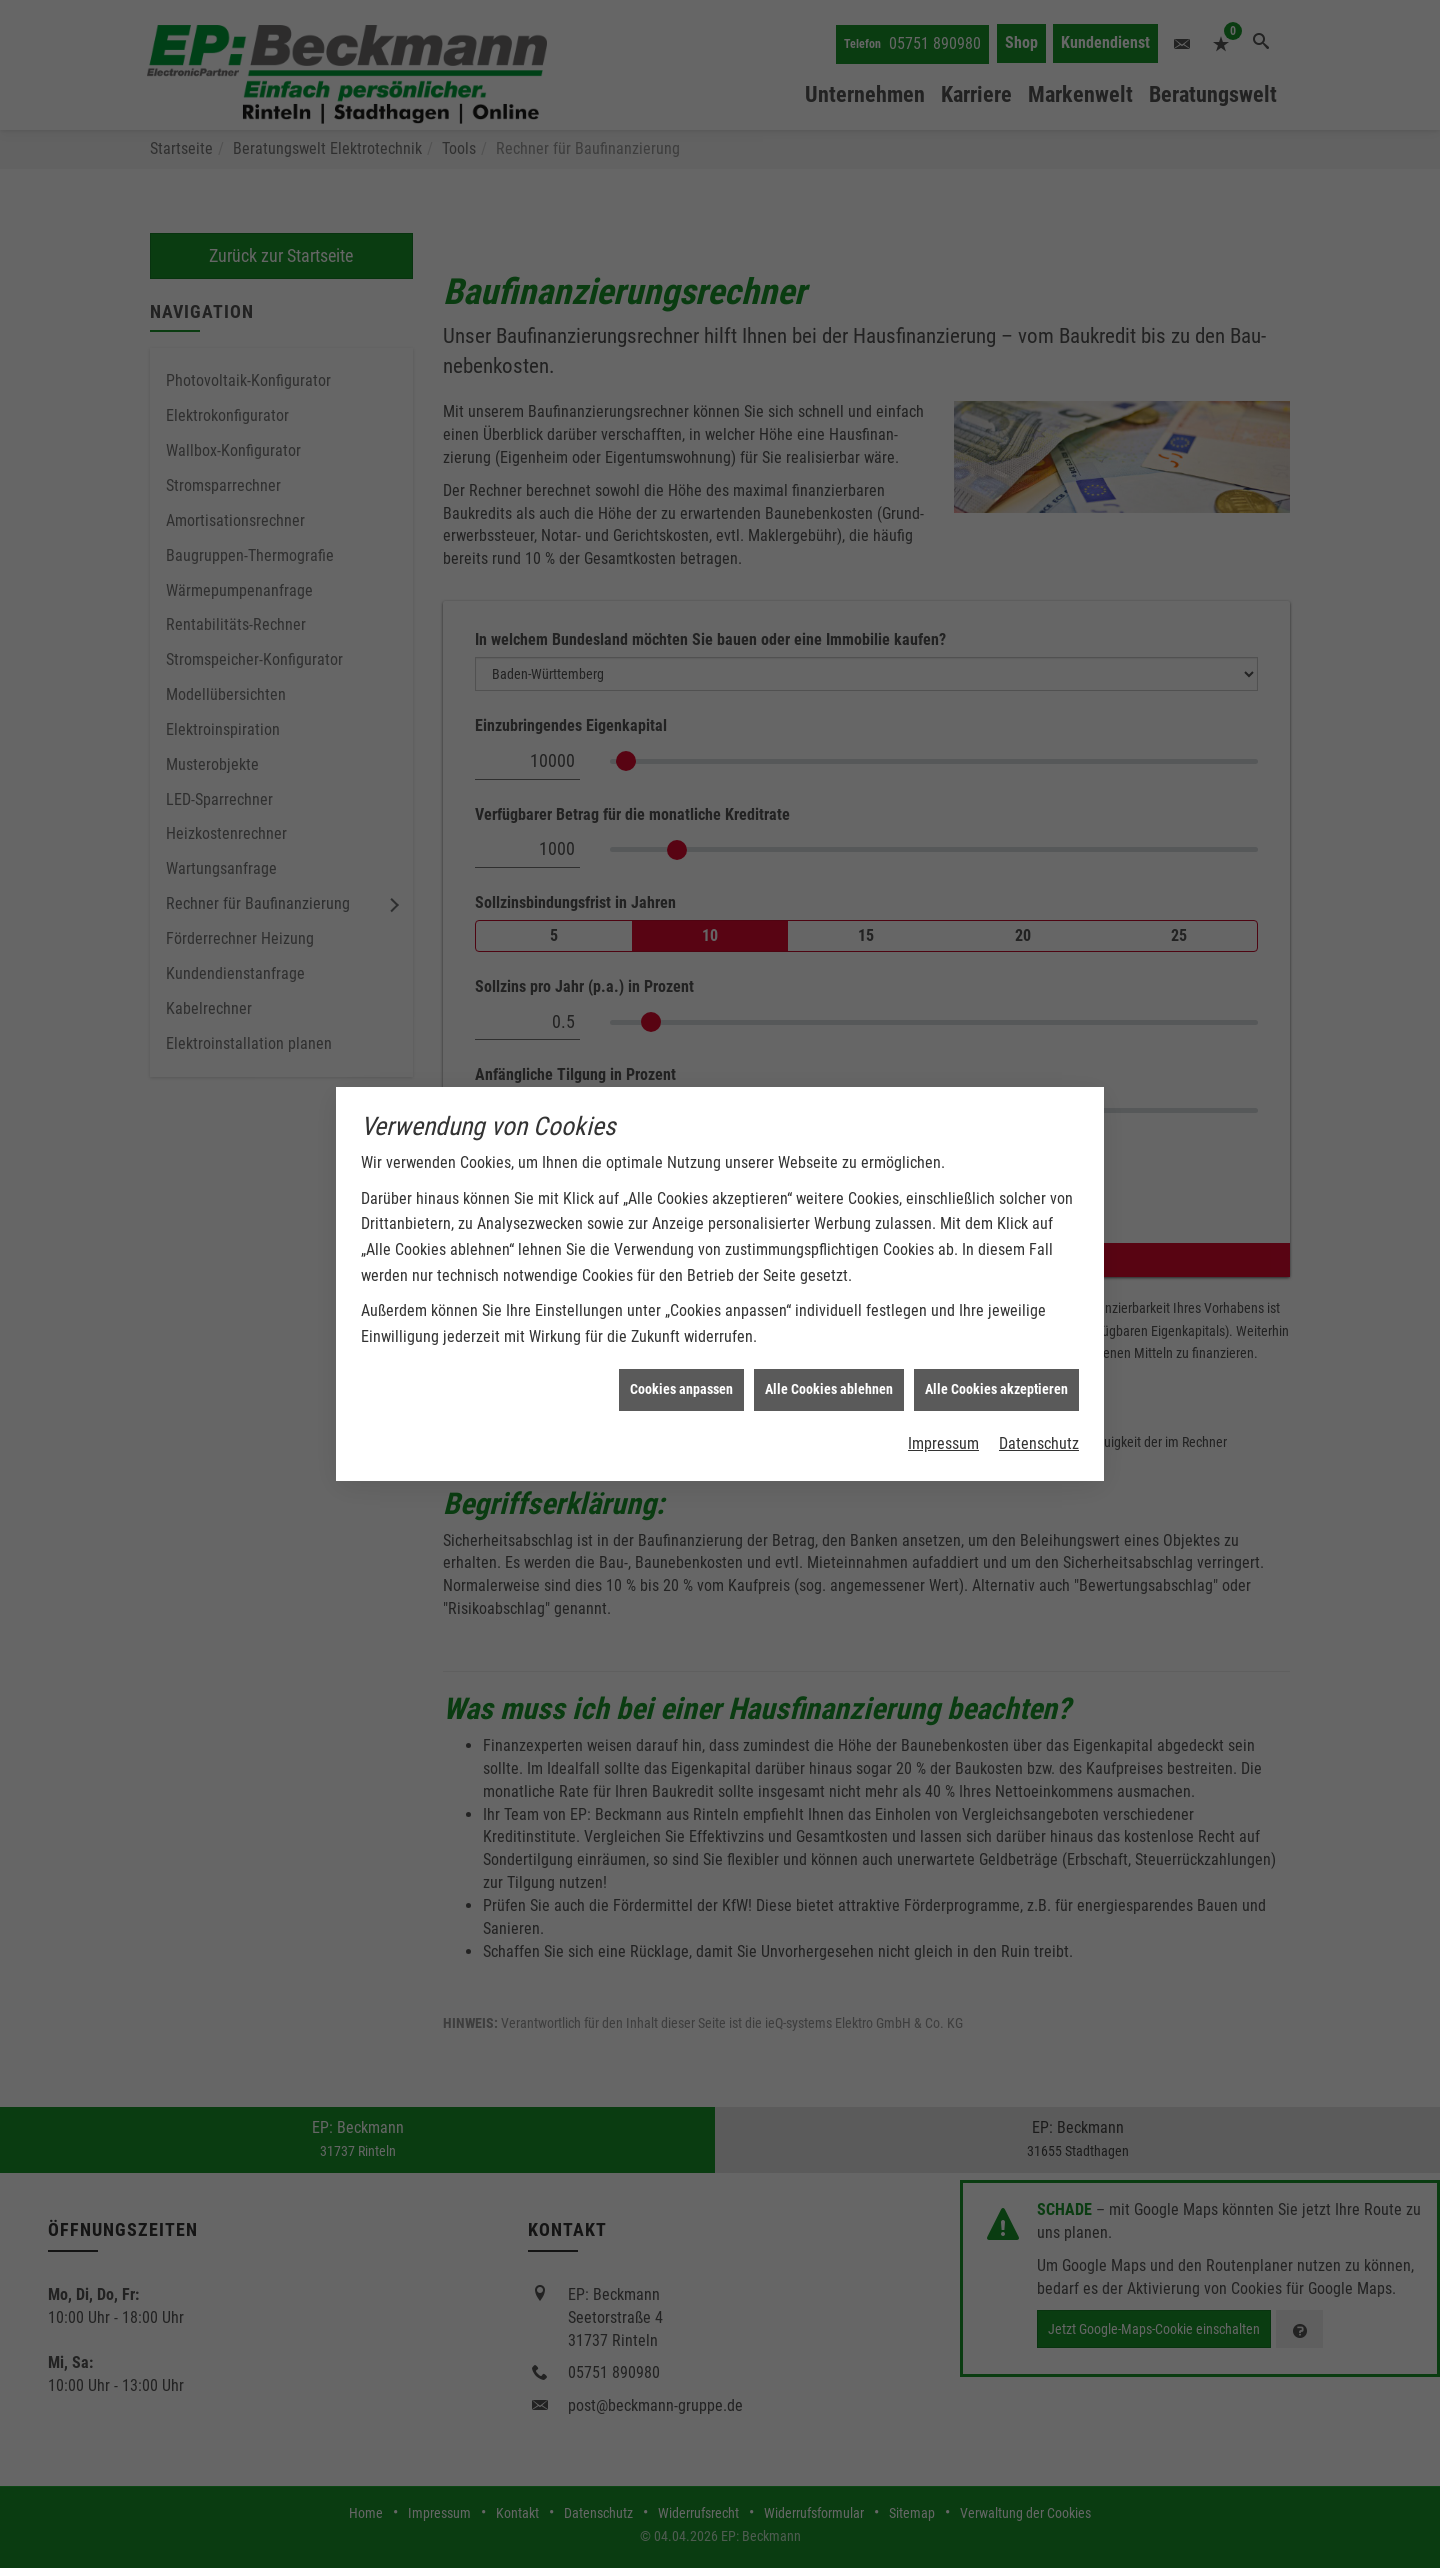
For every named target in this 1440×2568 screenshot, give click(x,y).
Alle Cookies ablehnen (829, 1353)
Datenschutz (1039, 1407)
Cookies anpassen (681, 1353)
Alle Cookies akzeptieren (996, 1353)
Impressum (943, 1407)
